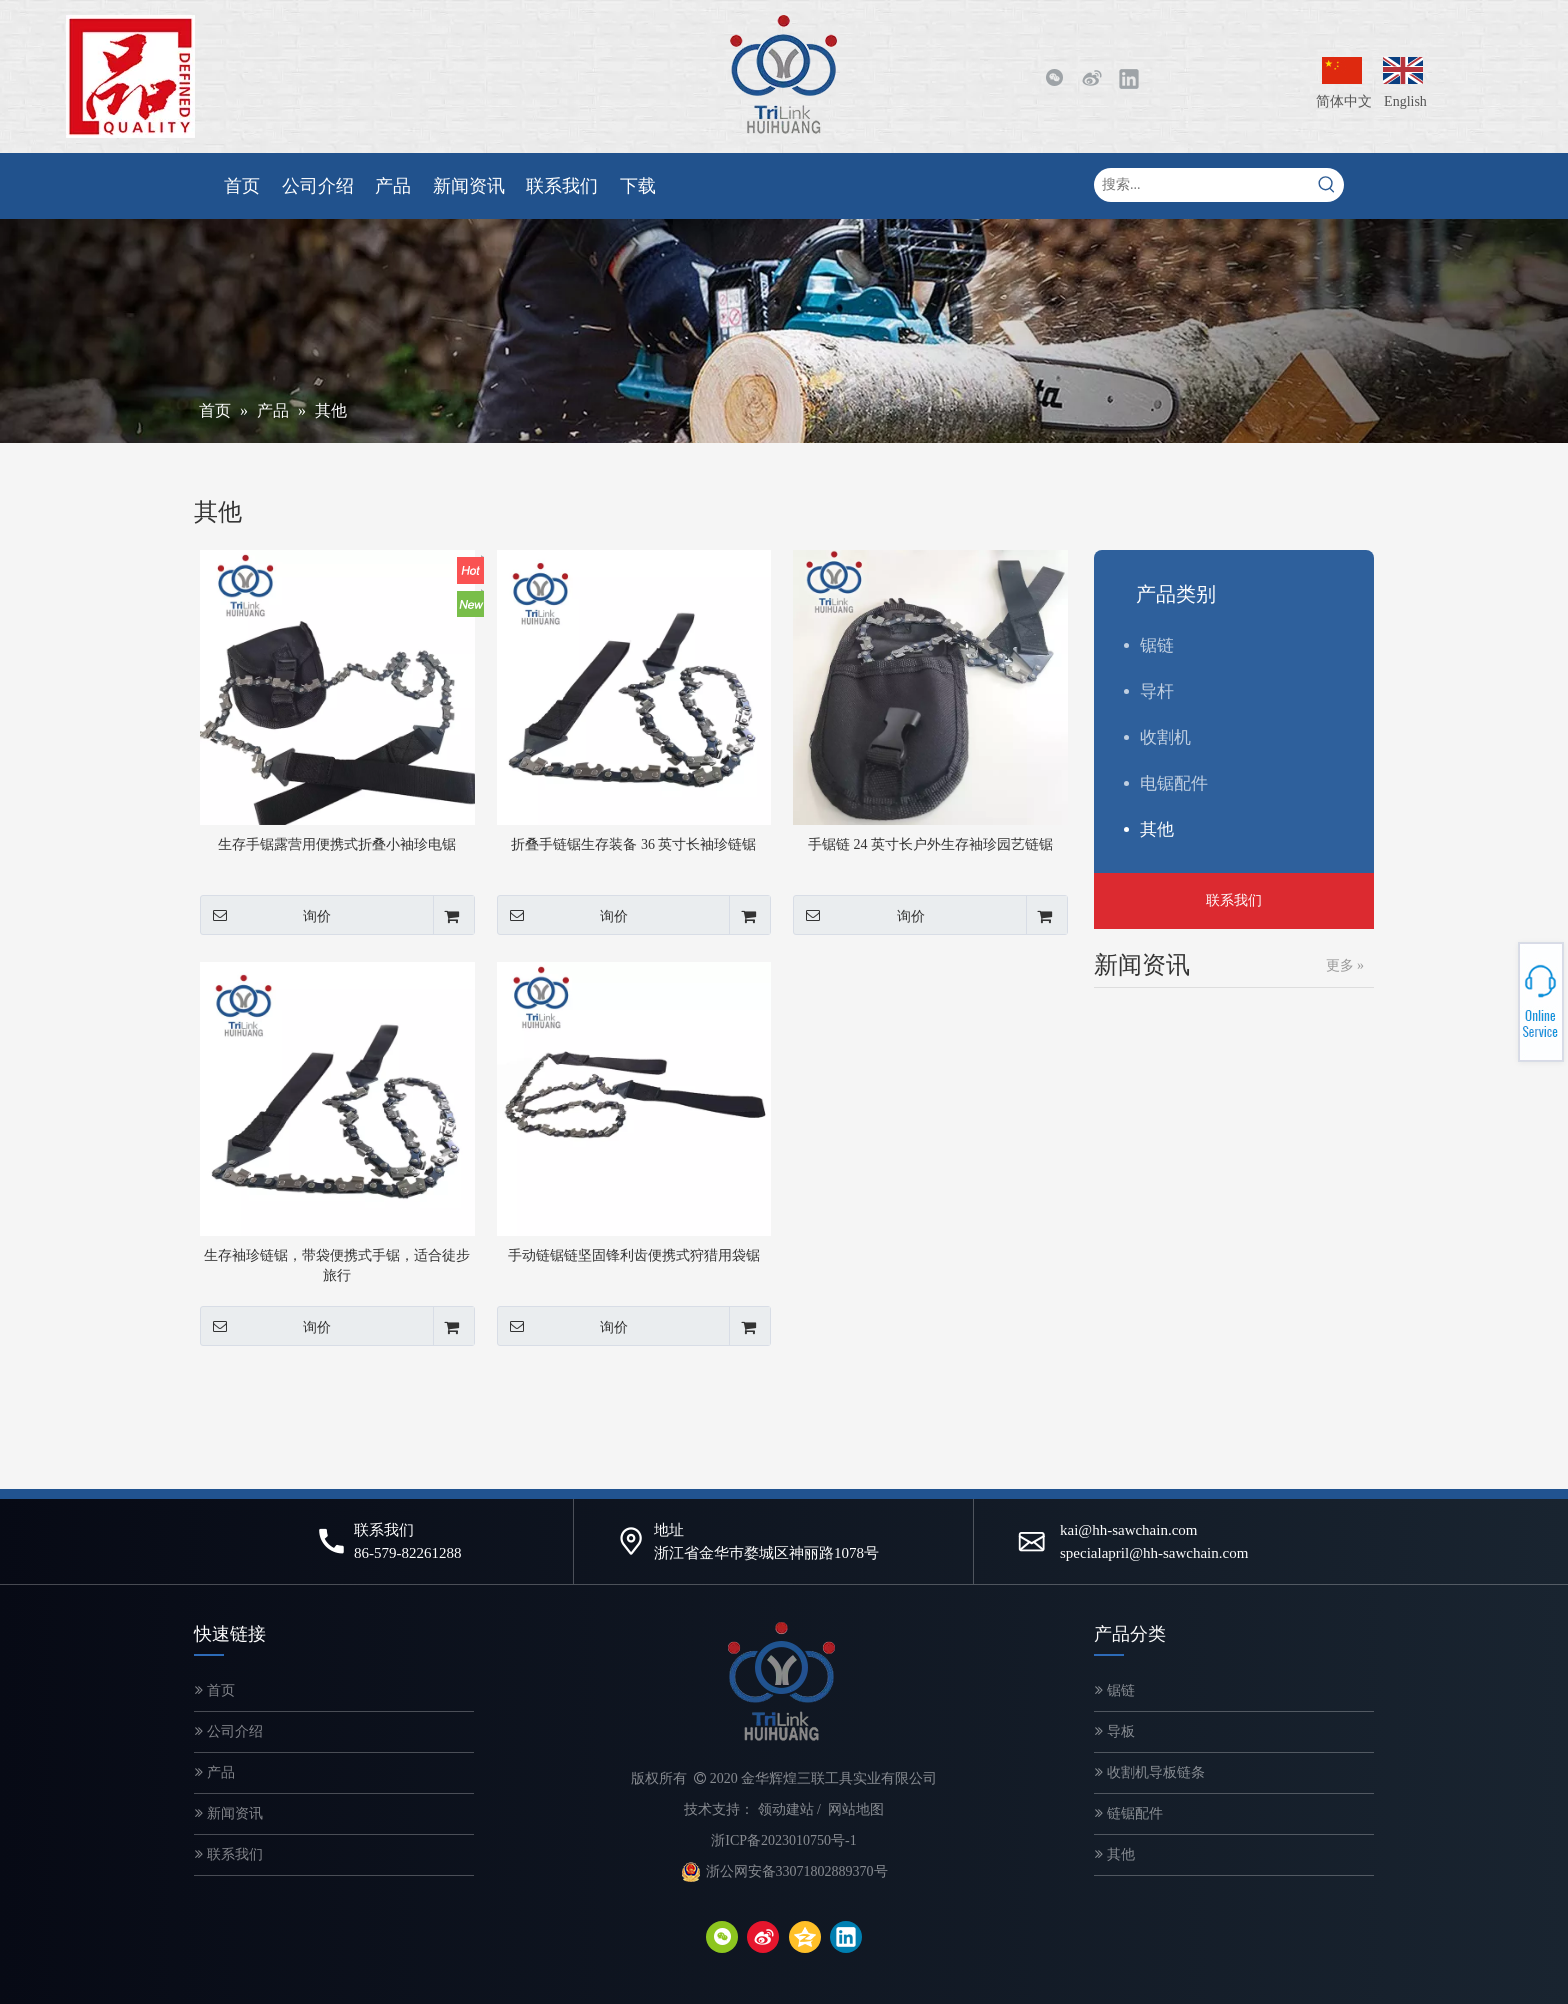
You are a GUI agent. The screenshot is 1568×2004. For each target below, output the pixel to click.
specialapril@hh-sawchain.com (1154, 1553)
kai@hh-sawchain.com (1129, 1530)
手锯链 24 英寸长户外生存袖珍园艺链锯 (930, 844)
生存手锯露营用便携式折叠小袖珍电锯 (337, 844)
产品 (215, 1772)
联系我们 (1234, 900)
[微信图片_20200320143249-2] (130, 76)
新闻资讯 (229, 1813)
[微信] (1054, 78)
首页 (215, 1690)
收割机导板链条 (1150, 1772)
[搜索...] (1202, 185)
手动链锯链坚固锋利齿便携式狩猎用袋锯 (634, 1255)
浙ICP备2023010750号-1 (783, 1840)
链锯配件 (1129, 1813)
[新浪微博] (1091, 78)
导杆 (1157, 691)
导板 (1115, 1731)
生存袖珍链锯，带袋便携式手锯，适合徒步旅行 (337, 1265)
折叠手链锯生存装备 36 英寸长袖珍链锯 (633, 844)
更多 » (1345, 966)
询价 (265, 915)
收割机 (1165, 737)
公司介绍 (229, 1731)
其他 (1157, 829)
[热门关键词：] (1327, 185)
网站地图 (856, 1809)
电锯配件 (1174, 783)
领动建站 (786, 1809)
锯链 (1157, 645)
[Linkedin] (1129, 78)
